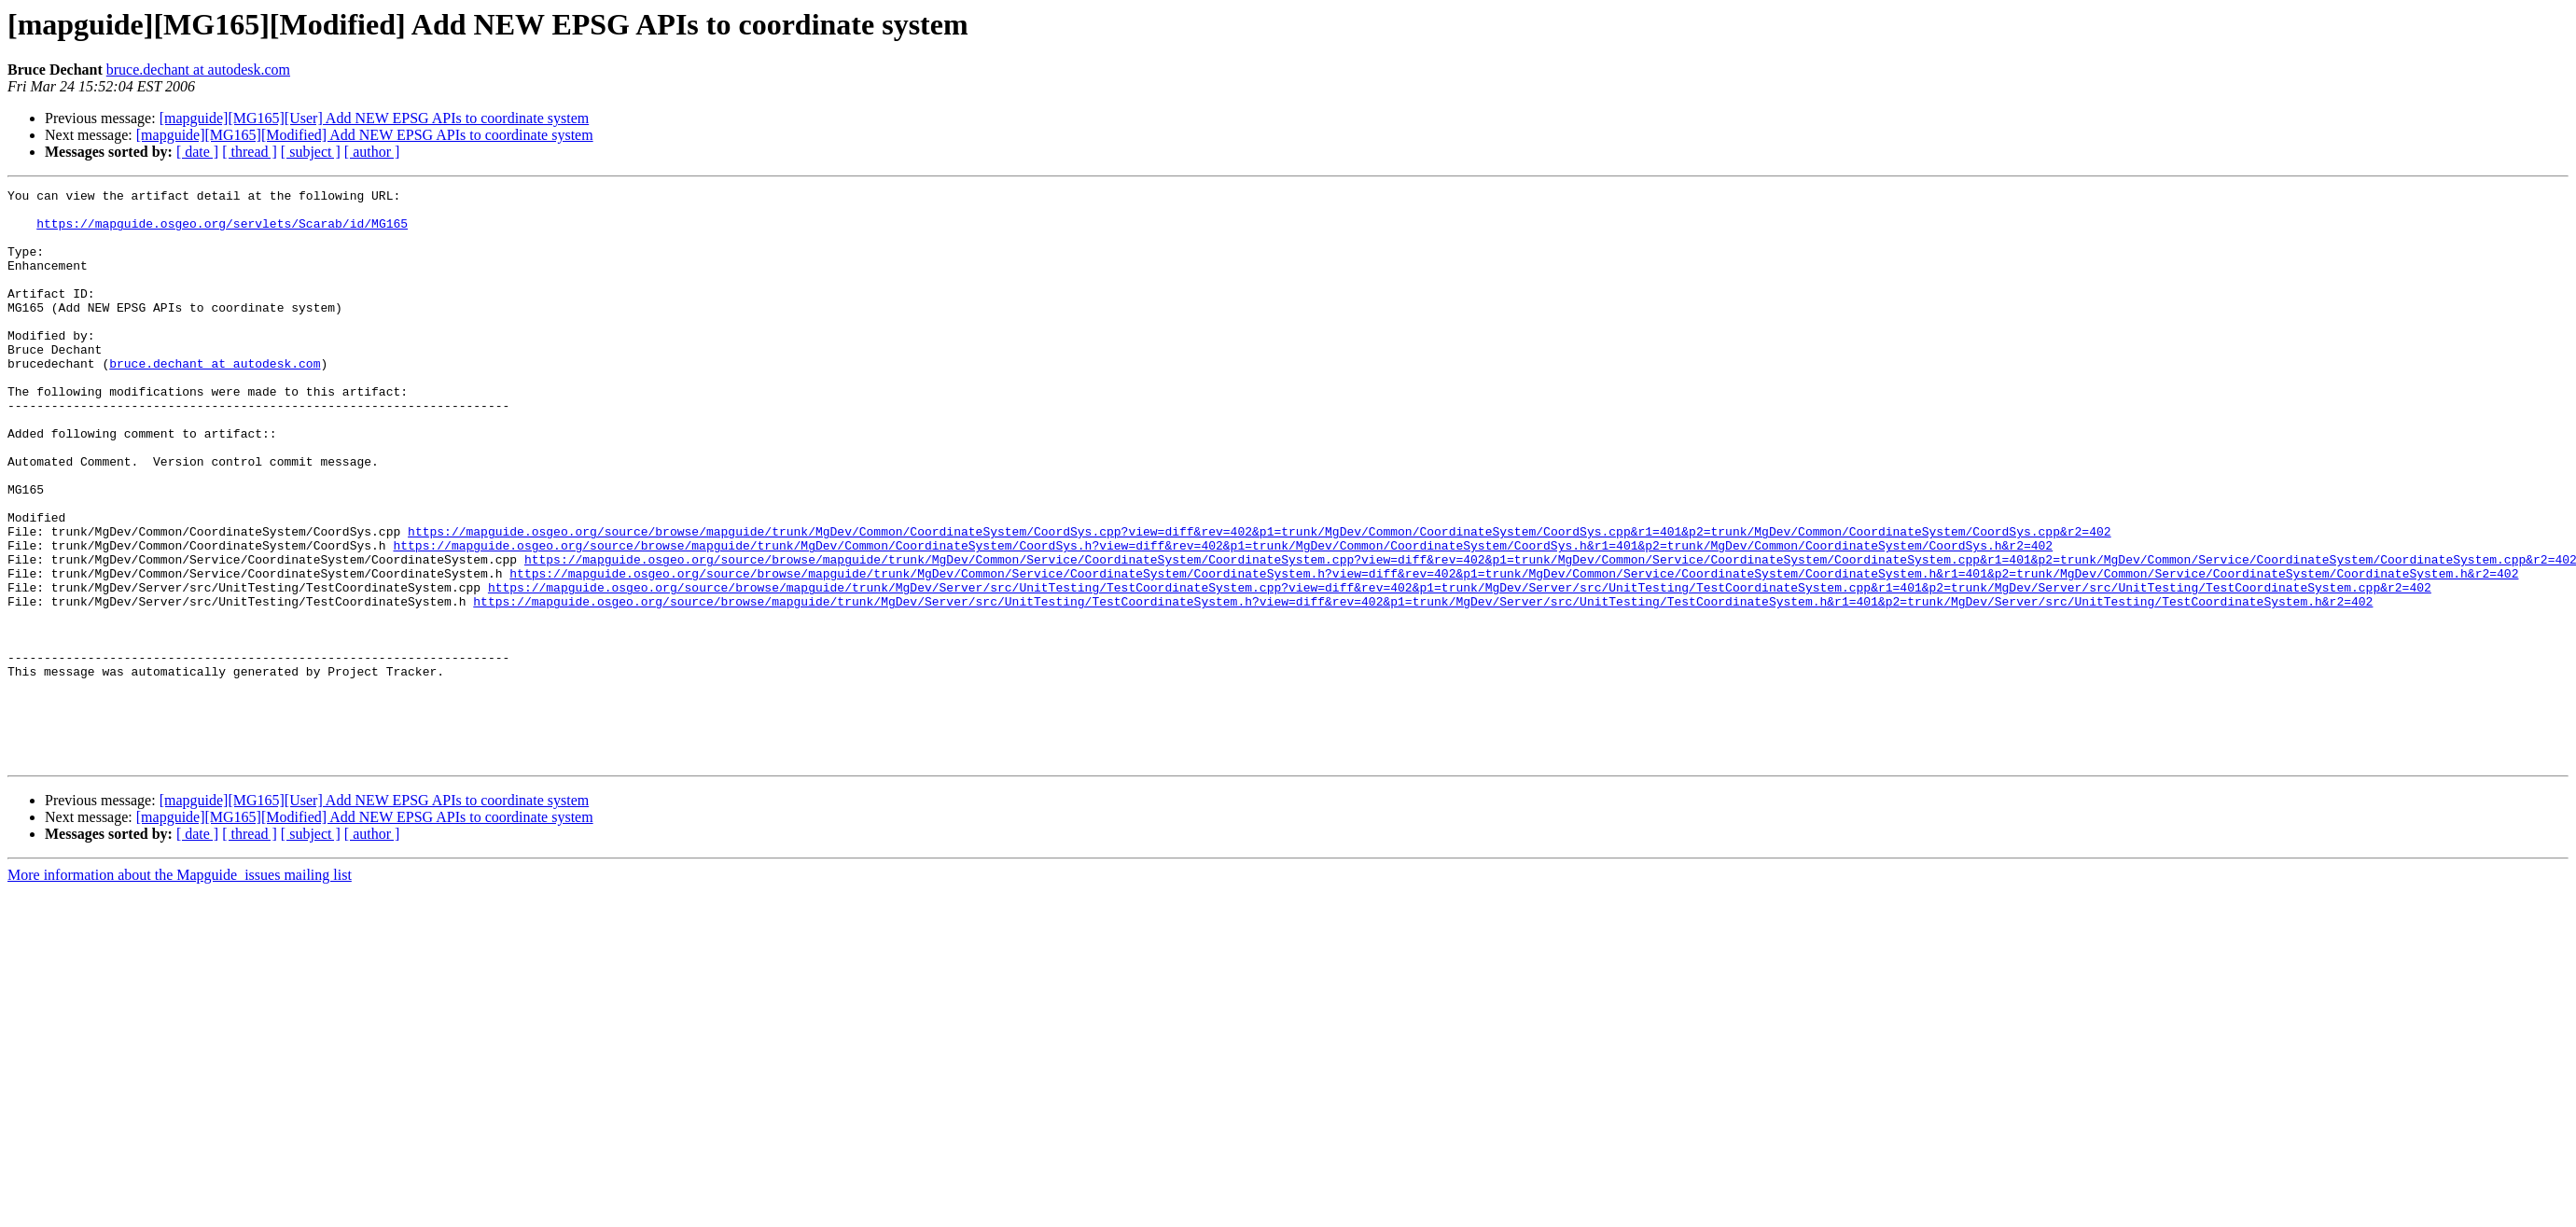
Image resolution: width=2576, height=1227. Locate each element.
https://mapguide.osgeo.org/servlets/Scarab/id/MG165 (222, 231)
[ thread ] (249, 152)
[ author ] (372, 152)
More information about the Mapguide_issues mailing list (179, 989)
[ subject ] (311, 152)
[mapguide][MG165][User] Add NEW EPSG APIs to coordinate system (375, 118)
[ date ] (197, 152)
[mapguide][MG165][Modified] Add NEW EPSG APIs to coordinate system (364, 135)
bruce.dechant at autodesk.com (198, 69)
